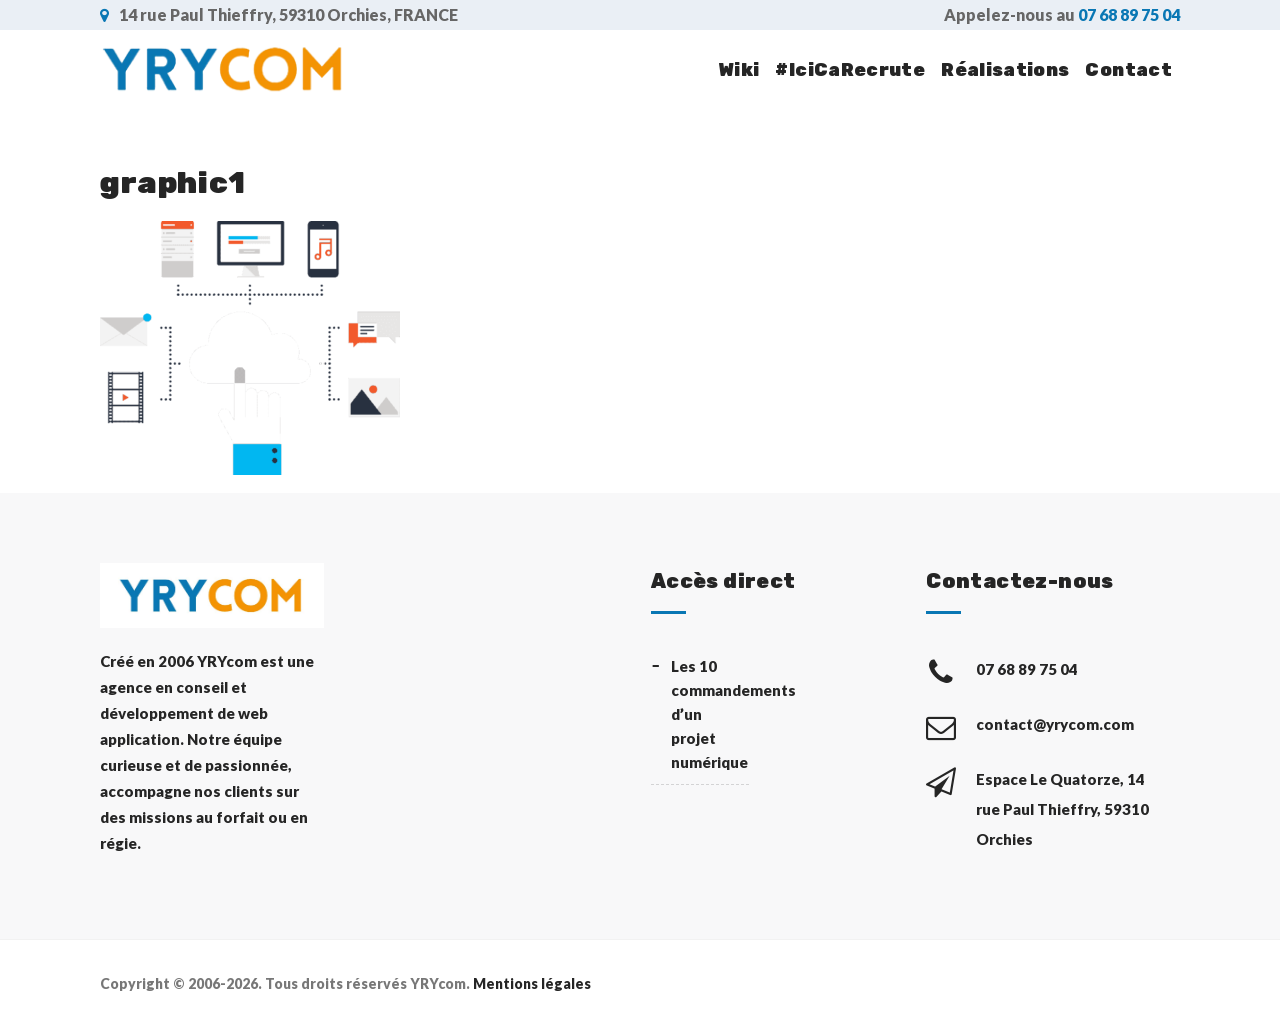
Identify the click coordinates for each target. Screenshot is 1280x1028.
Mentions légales (532, 983)
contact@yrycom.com (1056, 724)
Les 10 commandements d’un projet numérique (710, 714)
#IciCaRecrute (850, 70)
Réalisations (1005, 70)
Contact (1128, 70)
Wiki (739, 70)
